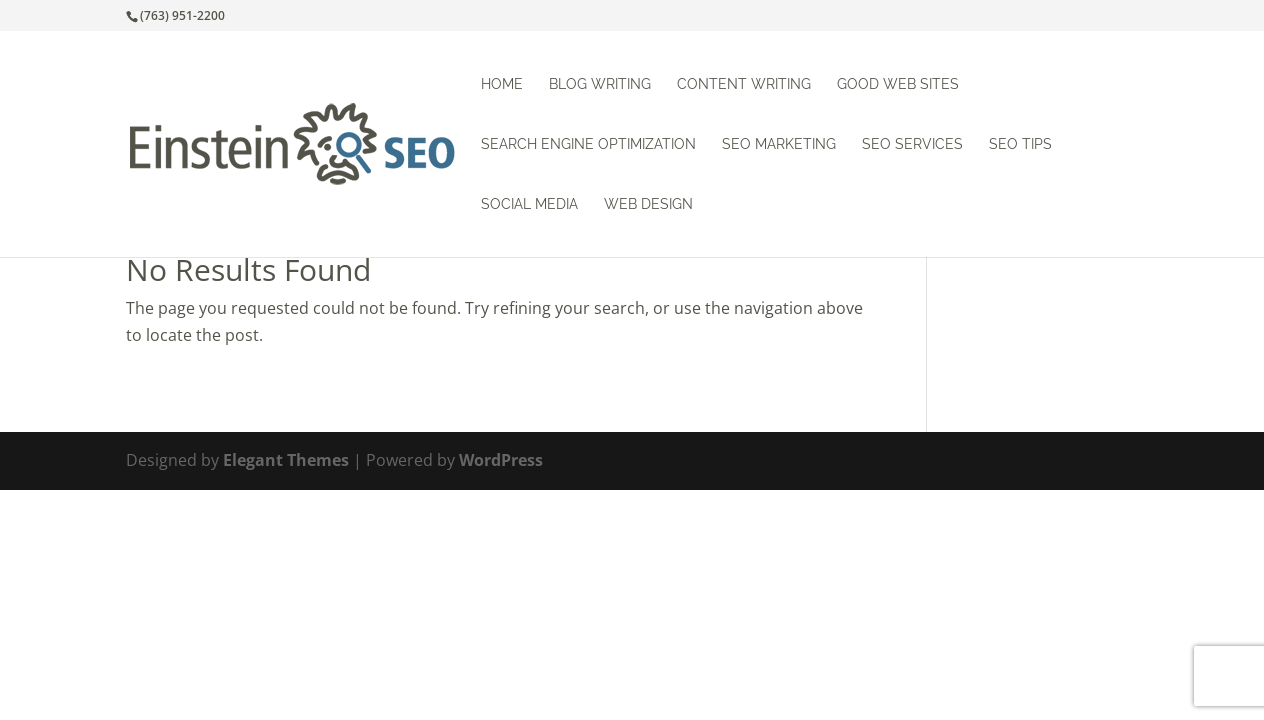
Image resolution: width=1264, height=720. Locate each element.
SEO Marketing (779, 144)
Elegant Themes (286, 460)
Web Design (648, 204)
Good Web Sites (898, 84)
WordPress (501, 460)
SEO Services (912, 144)
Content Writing (744, 84)
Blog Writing (600, 84)
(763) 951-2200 (182, 15)
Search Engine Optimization (588, 144)
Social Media (529, 204)
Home (502, 84)
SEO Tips (1020, 144)
